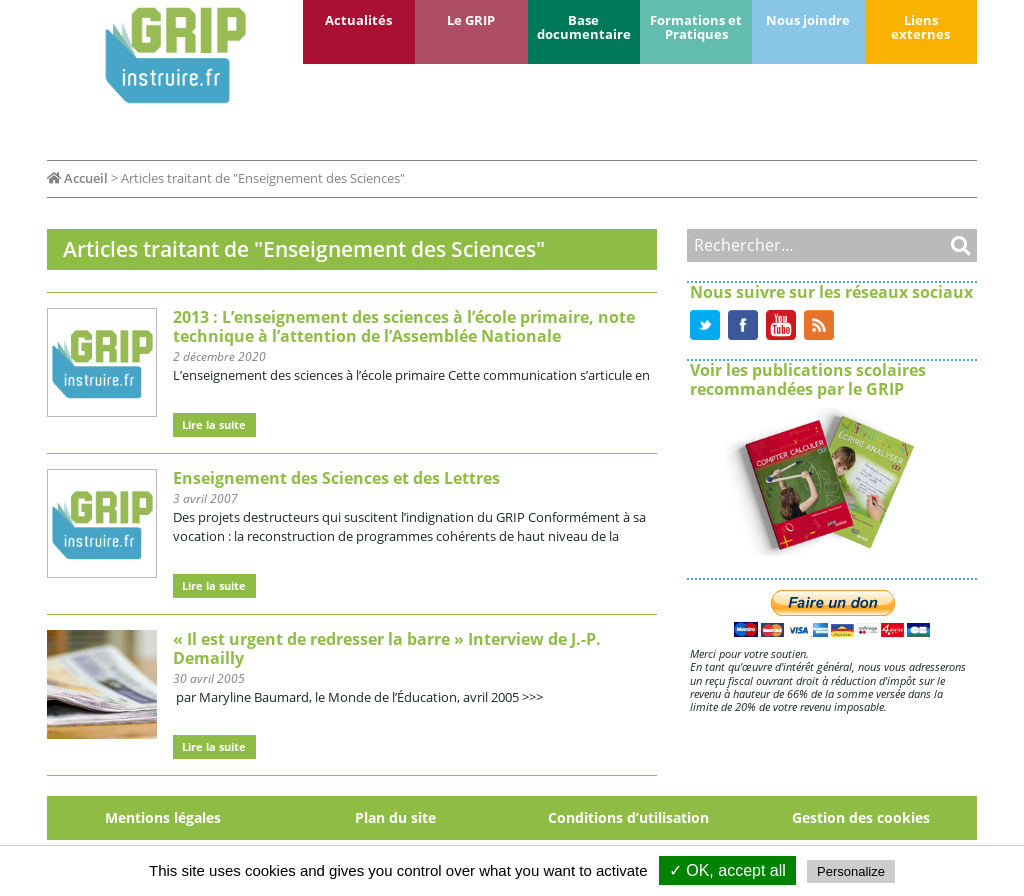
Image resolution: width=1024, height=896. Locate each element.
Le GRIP (471, 20)
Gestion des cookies (861, 817)
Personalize (851, 871)
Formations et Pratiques (696, 27)
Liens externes (920, 27)
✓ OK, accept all (727, 870)
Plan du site (395, 817)
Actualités (358, 20)
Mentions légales (163, 817)
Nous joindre (808, 20)
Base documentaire (584, 27)
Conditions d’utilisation (628, 817)
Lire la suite (214, 424)
